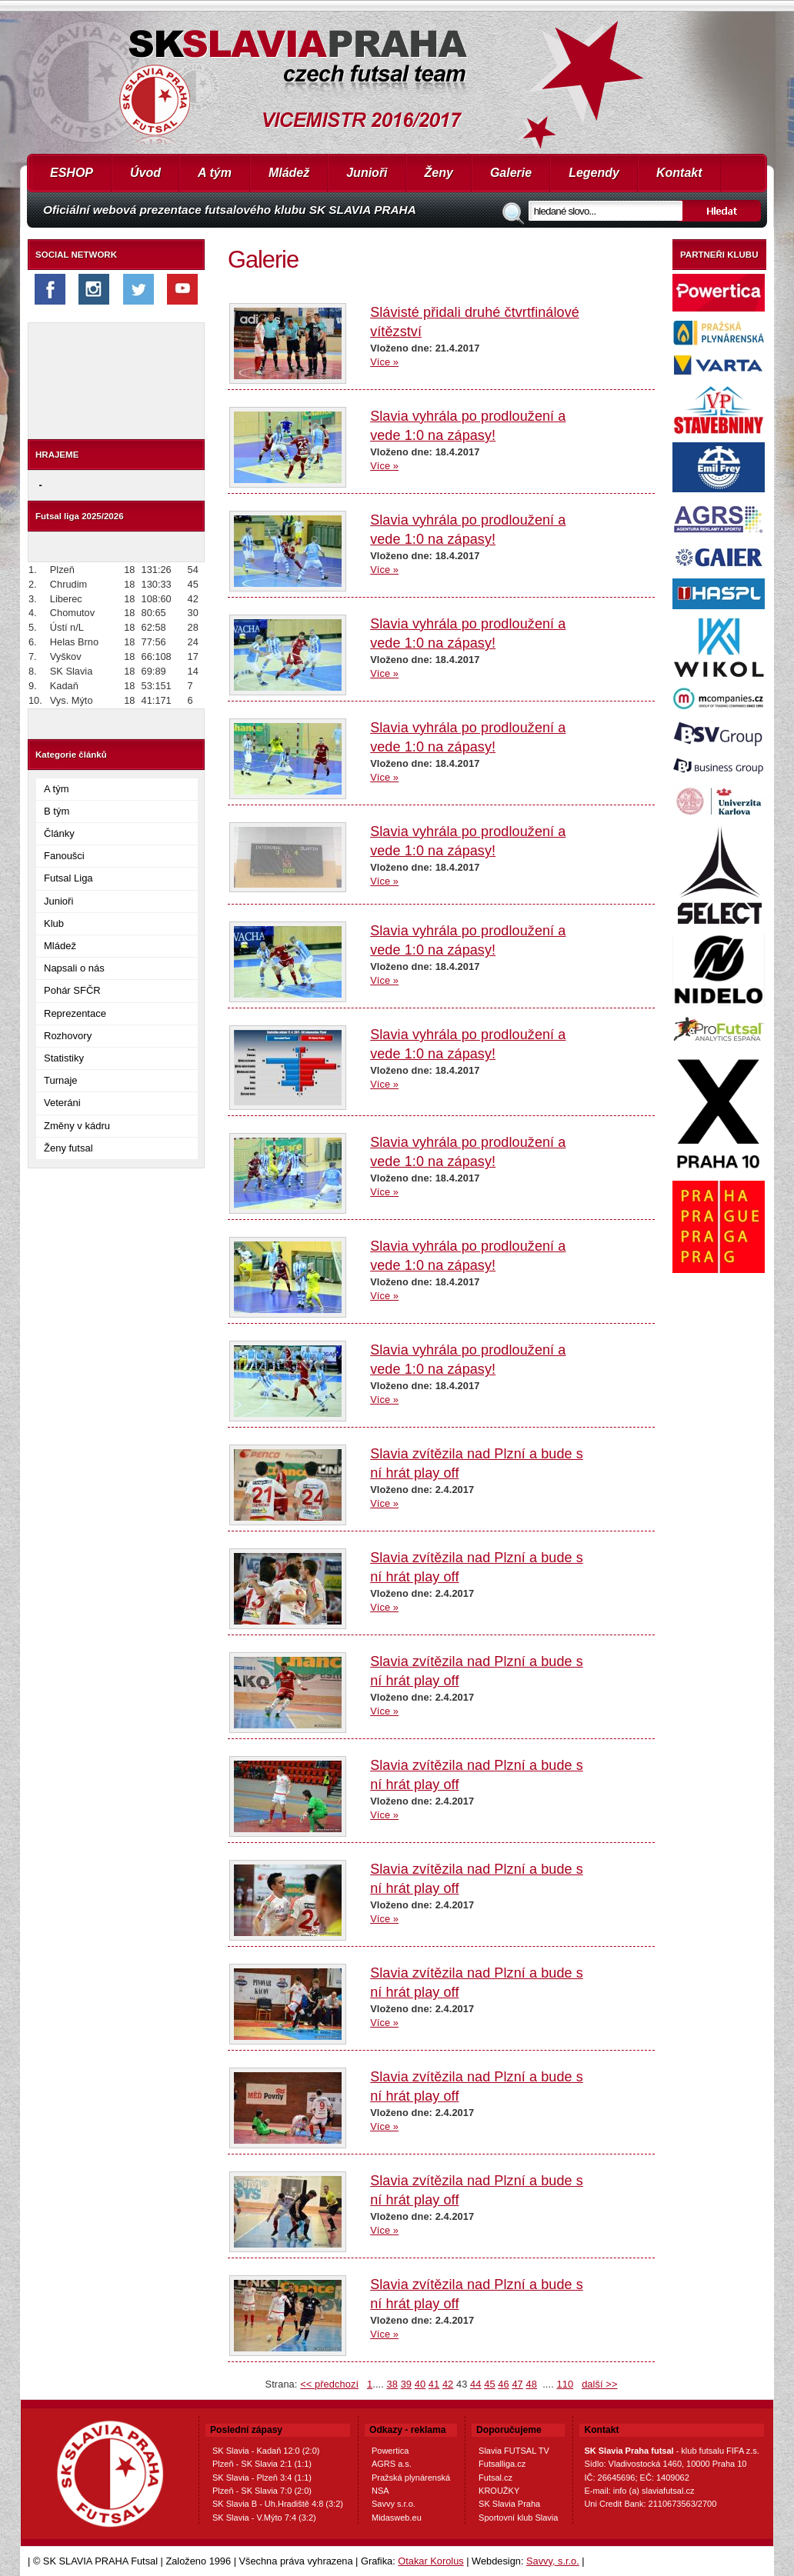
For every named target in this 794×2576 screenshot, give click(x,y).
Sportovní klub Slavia (518, 2517)
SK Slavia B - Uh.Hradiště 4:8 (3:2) (277, 2503)
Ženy (439, 172)
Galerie (511, 172)
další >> (599, 2384)
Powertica (390, 2450)
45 (489, 2384)
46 (503, 2384)
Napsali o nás (74, 968)
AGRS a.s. (392, 2463)
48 (530, 2384)
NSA (380, 2490)
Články (59, 833)
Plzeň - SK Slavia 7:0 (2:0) (262, 2490)
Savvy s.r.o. (393, 2503)
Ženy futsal (68, 1148)
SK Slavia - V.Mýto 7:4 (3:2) (264, 2517)
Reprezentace (75, 1013)
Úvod (145, 172)
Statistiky (64, 1058)
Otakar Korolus (430, 2561)
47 (517, 2384)
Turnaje (61, 1080)
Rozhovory (68, 1035)
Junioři (366, 172)
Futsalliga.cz (502, 2463)
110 (565, 2384)
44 (475, 2384)
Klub (54, 923)
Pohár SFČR (72, 990)
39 (406, 2384)
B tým (56, 811)
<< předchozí (329, 2384)
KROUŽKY (499, 2490)
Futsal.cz (495, 2477)
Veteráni (62, 1102)
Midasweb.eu (397, 2517)
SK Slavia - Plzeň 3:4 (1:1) (262, 2477)
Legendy (594, 172)
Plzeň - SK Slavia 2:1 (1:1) (262, 2463)
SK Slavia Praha (509, 2503)
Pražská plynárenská (411, 2477)
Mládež (289, 172)
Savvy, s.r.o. (552, 2561)
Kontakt (679, 172)
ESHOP (71, 172)
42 (447, 2384)
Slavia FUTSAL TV (514, 2450)
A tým (215, 172)
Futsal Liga (68, 878)
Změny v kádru (77, 1125)
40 (420, 2384)
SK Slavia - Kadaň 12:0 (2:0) (265, 2450)
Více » (384, 362)
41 (434, 2384)
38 (392, 2384)
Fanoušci (64, 855)
